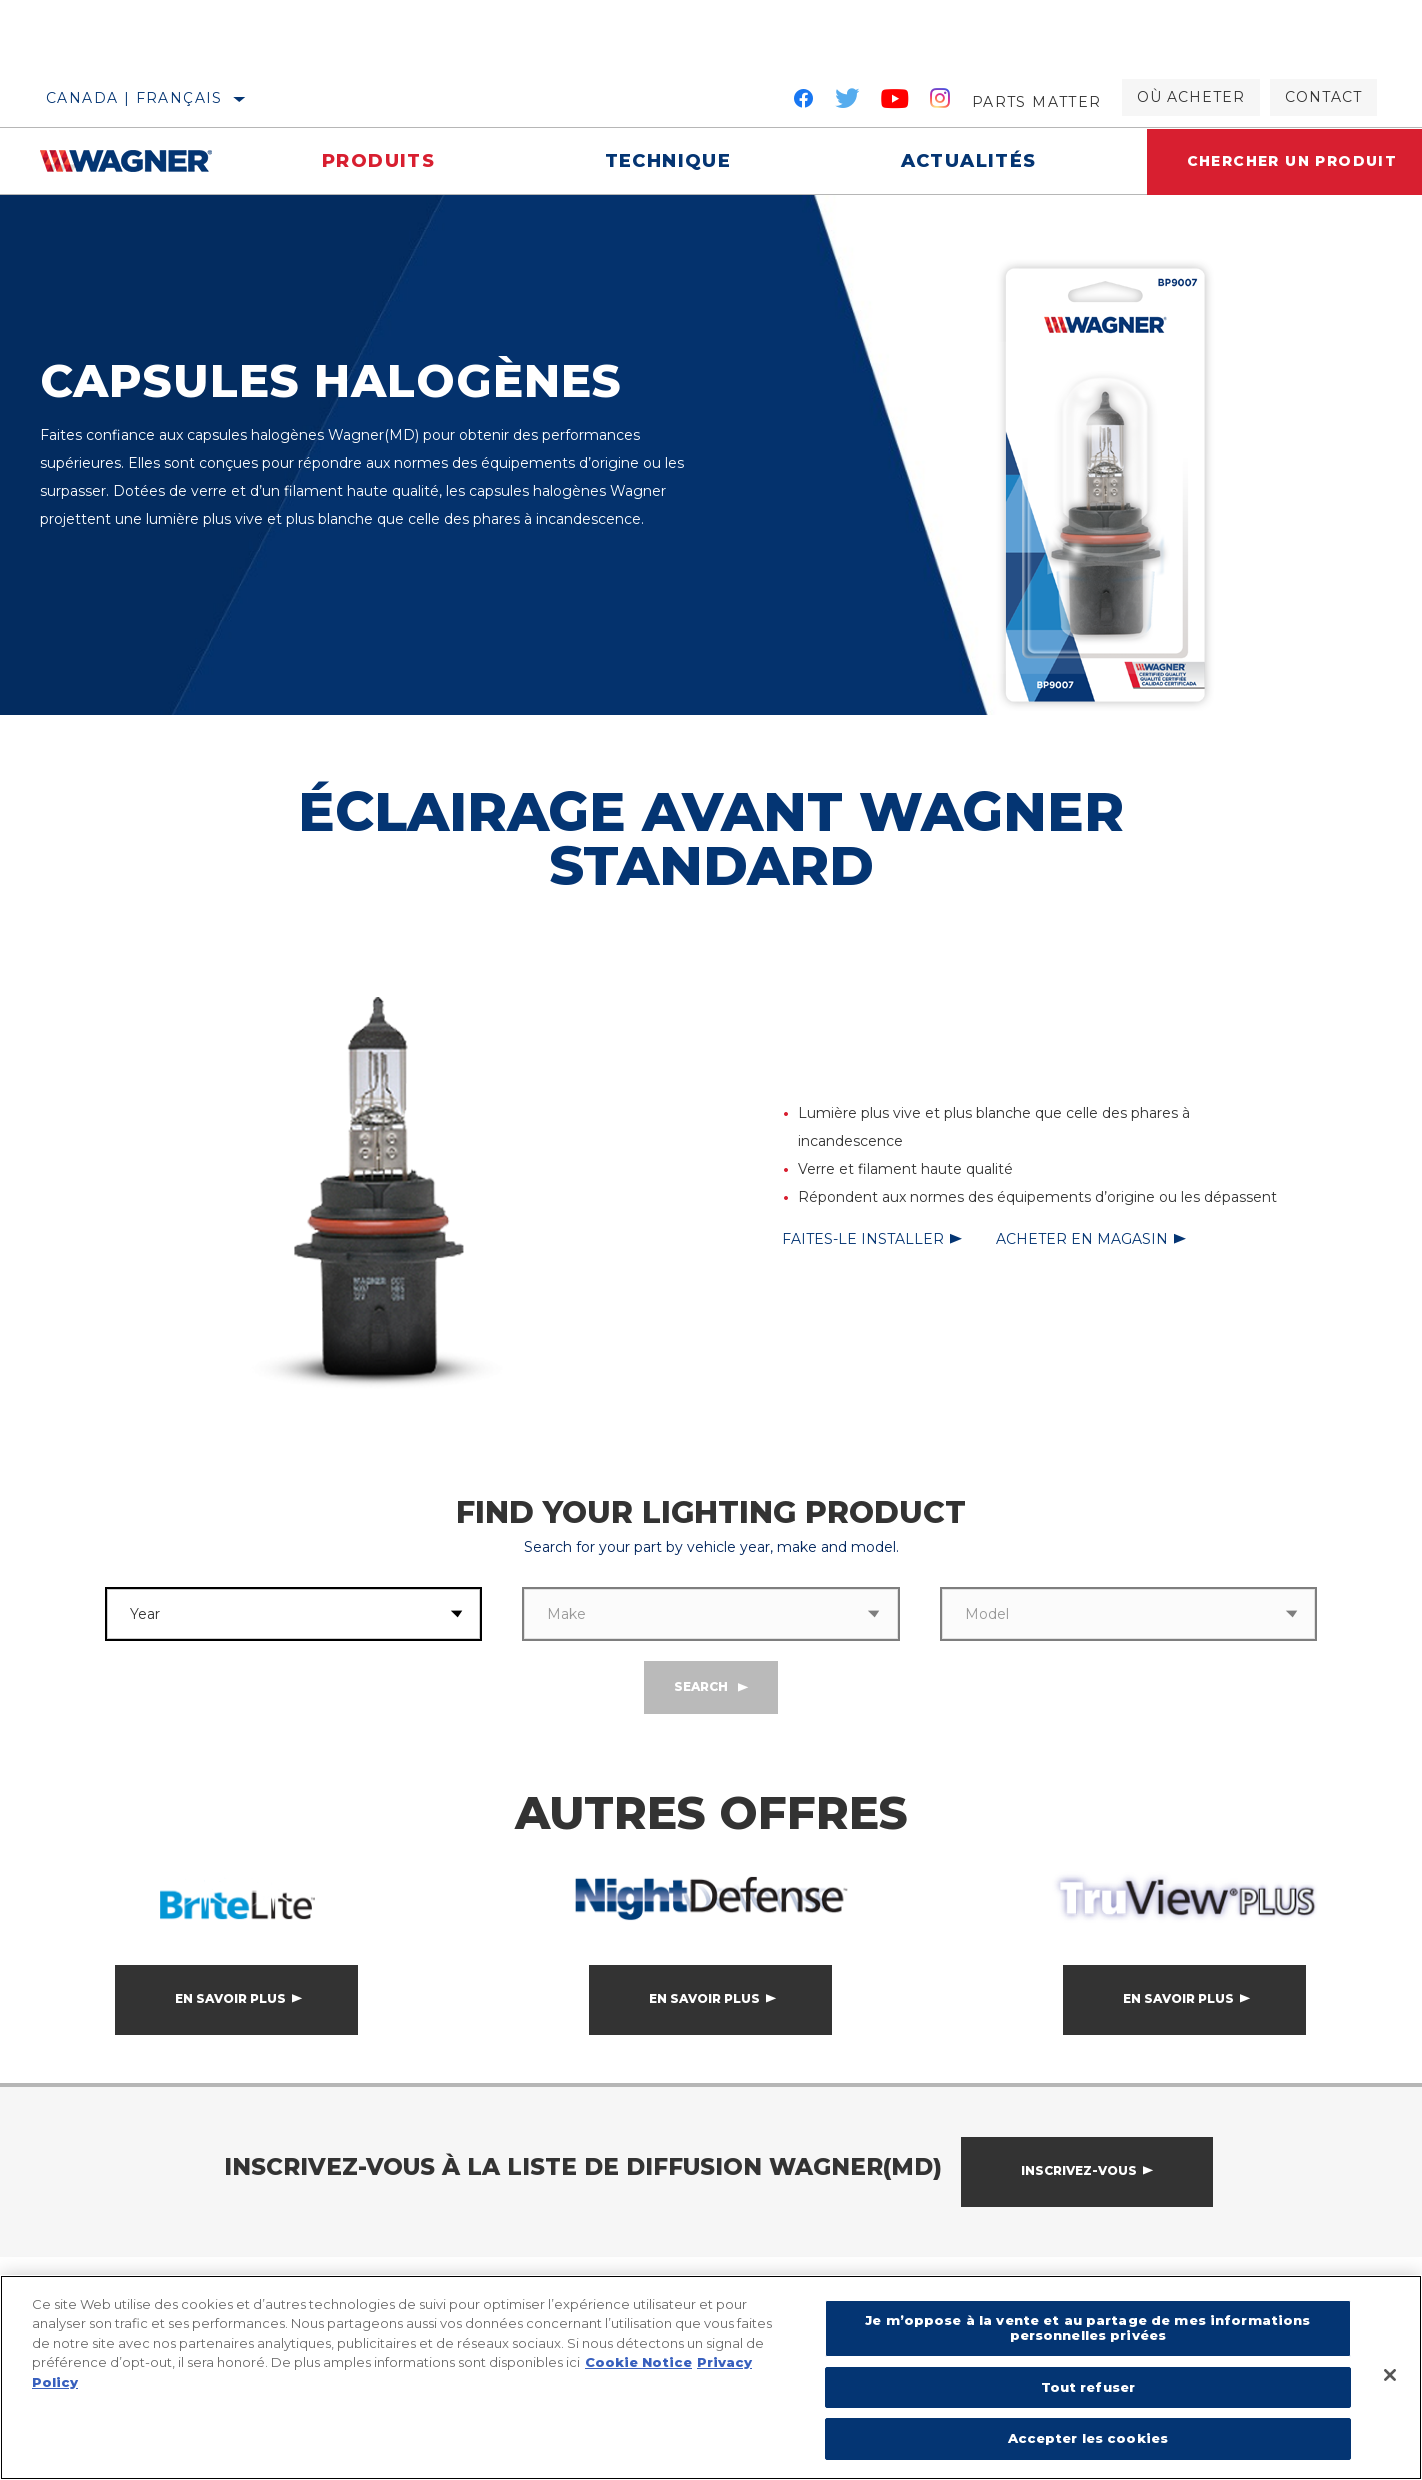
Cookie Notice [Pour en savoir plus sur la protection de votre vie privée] (638, 2362)
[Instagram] (940, 102)
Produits (378, 161)
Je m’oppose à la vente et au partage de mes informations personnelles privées (1087, 2328)
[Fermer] (1390, 2375)
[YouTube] (895, 102)
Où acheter (1191, 97)
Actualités (969, 161)
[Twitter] (848, 102)
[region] (711, 2377)
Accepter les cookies (1088, 2438)
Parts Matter (1037, 102)
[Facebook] (803, 102)
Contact (1323, 97)
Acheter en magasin (1082, 1239)
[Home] (138, 161)
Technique (668, 161)
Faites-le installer (863, 1239)
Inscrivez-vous (1079, 2170)
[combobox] (269, 1614)
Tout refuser (1088, 2387)
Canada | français (134, 98)
